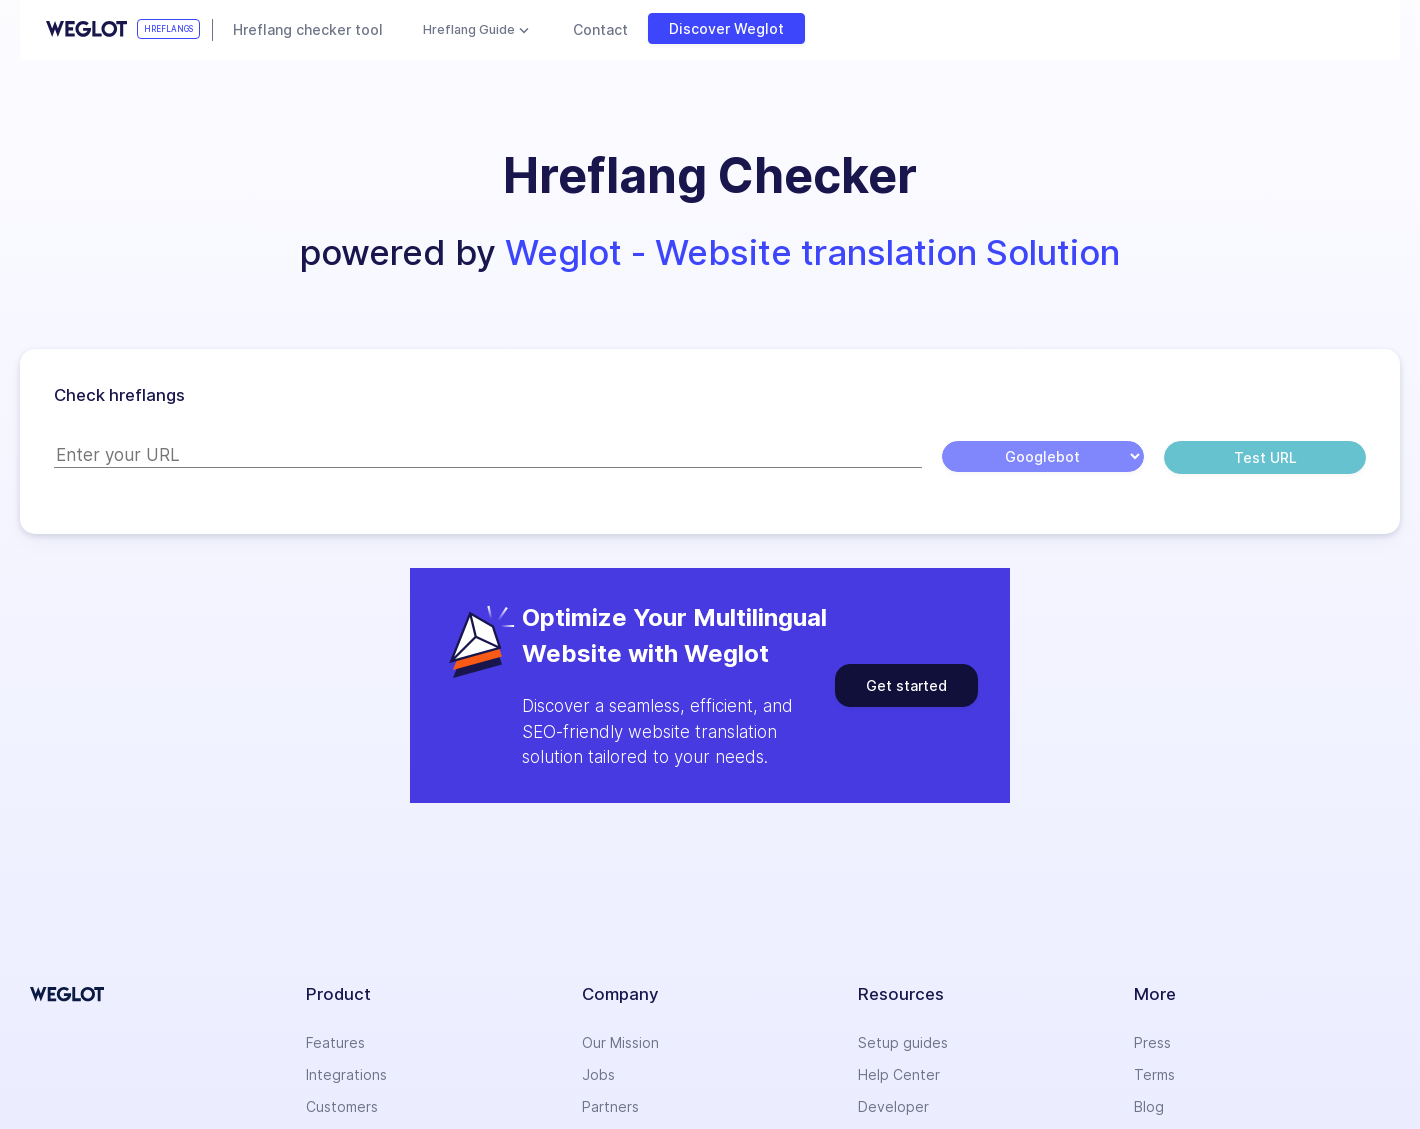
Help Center (899, 1074)
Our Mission (620, 1042)
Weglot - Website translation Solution (812, 252)
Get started (906, 685)
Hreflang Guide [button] (469, 29)
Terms (1154, 1074)
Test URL (1265, 457)
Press (1152, 1042)
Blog (1149, 1106)
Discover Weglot (726, 28)
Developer (893, 1106)
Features (335, 1042)
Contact (600, 29)
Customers (342, 1106)
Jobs (598, 1074)
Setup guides (903, 1042)
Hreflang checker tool (308, 29)
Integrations (346, 1074)
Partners (610, 1106)
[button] (710, 176)
